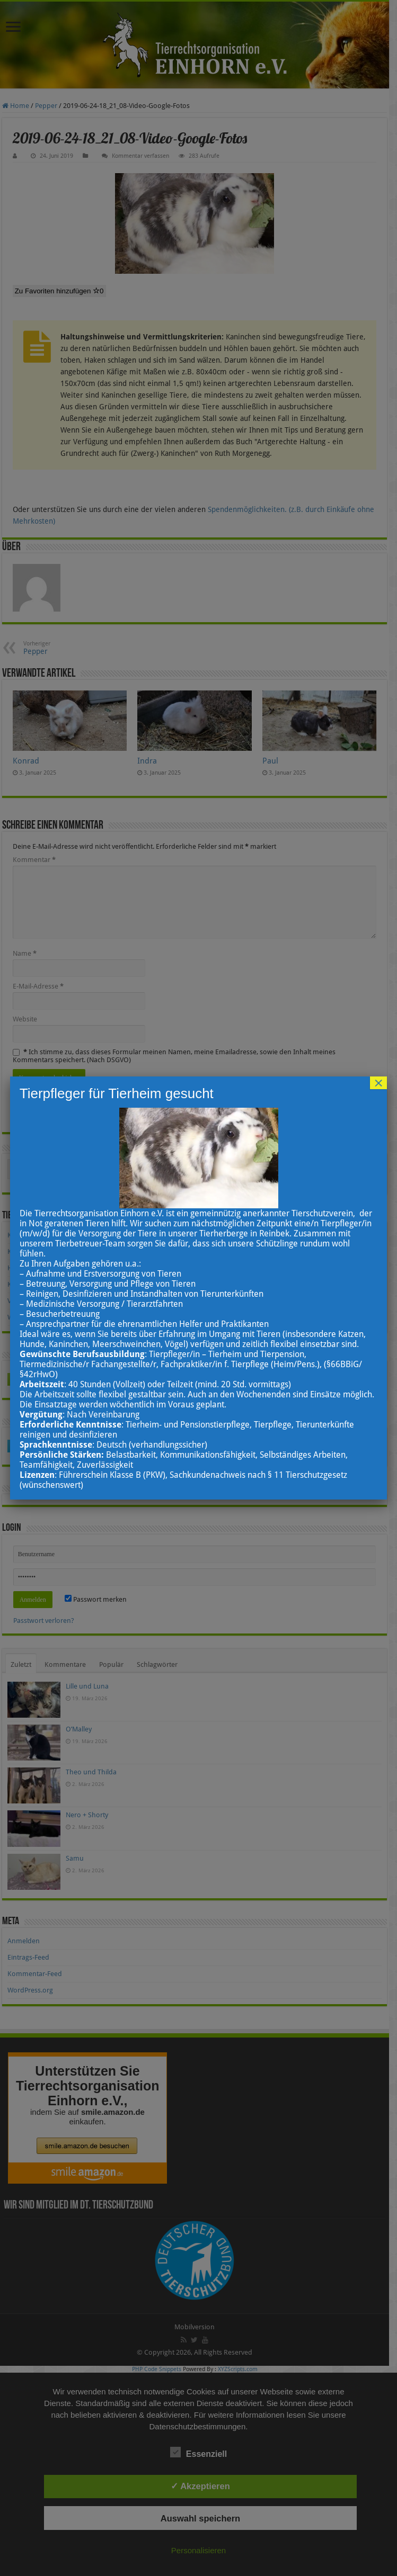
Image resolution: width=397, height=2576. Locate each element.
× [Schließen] (378, 1082)
